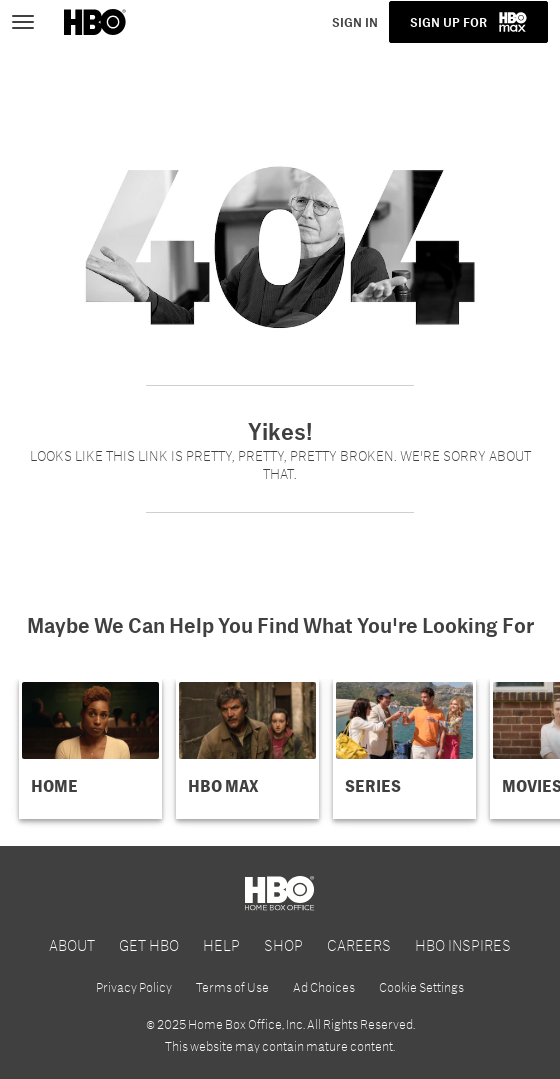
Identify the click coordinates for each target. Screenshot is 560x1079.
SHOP (283, 944)
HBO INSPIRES (463, 944)
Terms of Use (232, 987)
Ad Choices (324, 987)
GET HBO (149, 944)
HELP (221, 944)
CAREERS (359, 944)
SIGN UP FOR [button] (448, 22)
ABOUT (72, 944)
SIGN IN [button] (355, 22)
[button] (90, 749)
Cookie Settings (421, 987)
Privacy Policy (134, 987)
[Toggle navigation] (32, 20)
